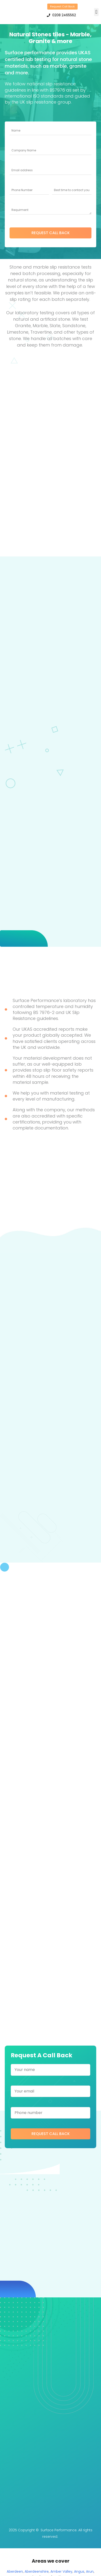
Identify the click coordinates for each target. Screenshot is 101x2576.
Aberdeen (15, 2571)
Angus (79, 2571)
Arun (90, 2571)
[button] (96, 12)
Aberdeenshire (37, 2571)
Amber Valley (61, 2571)
